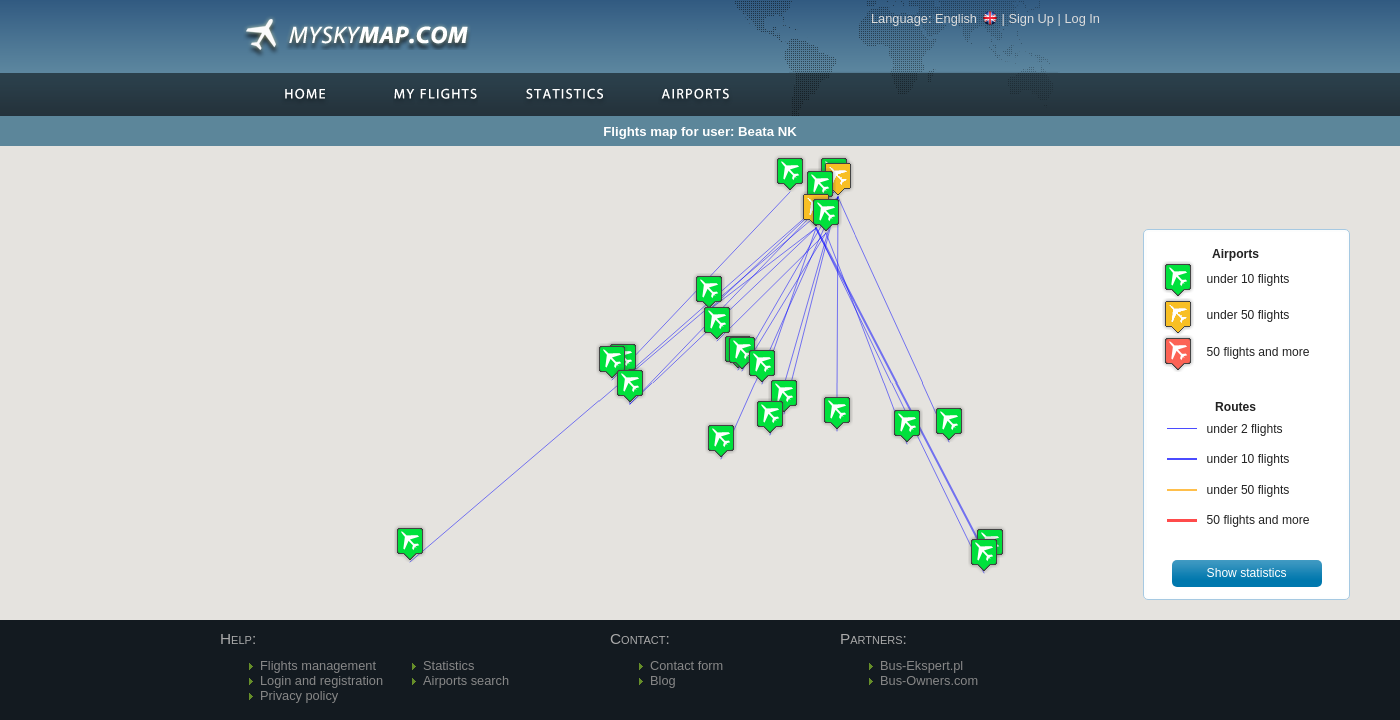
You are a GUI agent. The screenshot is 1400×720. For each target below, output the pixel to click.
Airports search (466, 680)
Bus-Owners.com (929, 680)
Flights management (318, 665)
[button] (826, 214)
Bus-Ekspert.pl (921, 665)
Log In (1082, 18)
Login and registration (321, 680)
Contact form (686, 665)
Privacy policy (299, 695)
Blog (663, 680)
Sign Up (1031, 18)
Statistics (448, 665)
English (966, 18)
